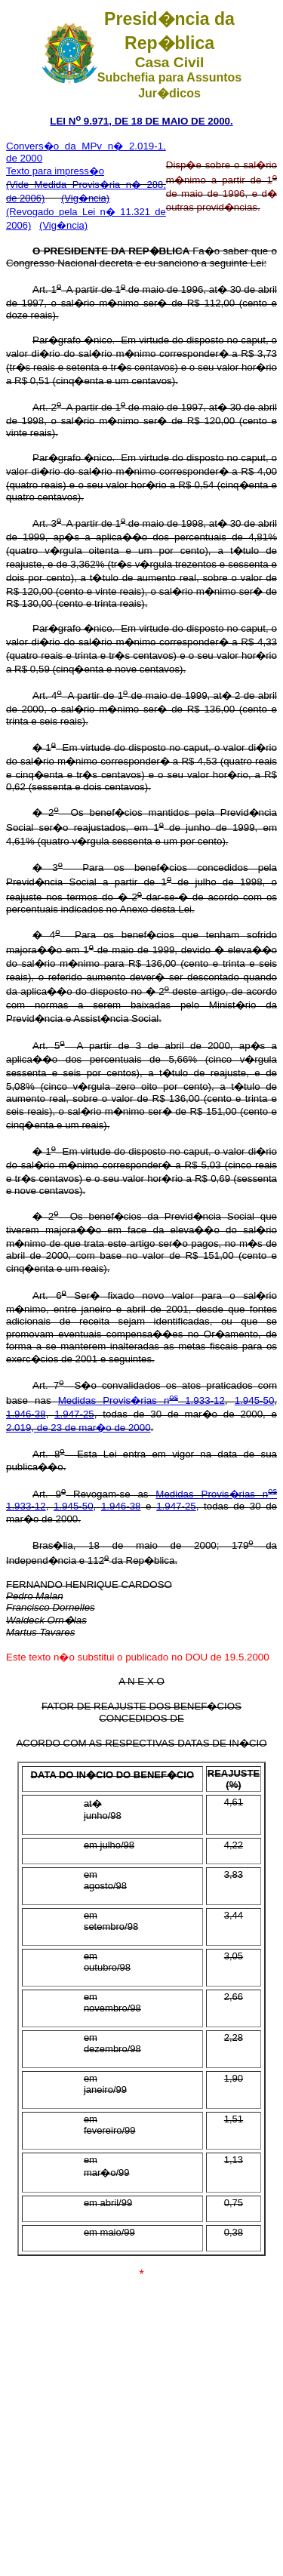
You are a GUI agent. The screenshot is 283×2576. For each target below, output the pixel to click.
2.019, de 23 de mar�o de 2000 (78, 1427)
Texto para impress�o (55, 171)
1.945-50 (255, 1400)
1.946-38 (26, 1414)
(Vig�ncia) (85, 198)
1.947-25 (74, 1414)
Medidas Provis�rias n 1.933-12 (141, 1400)
